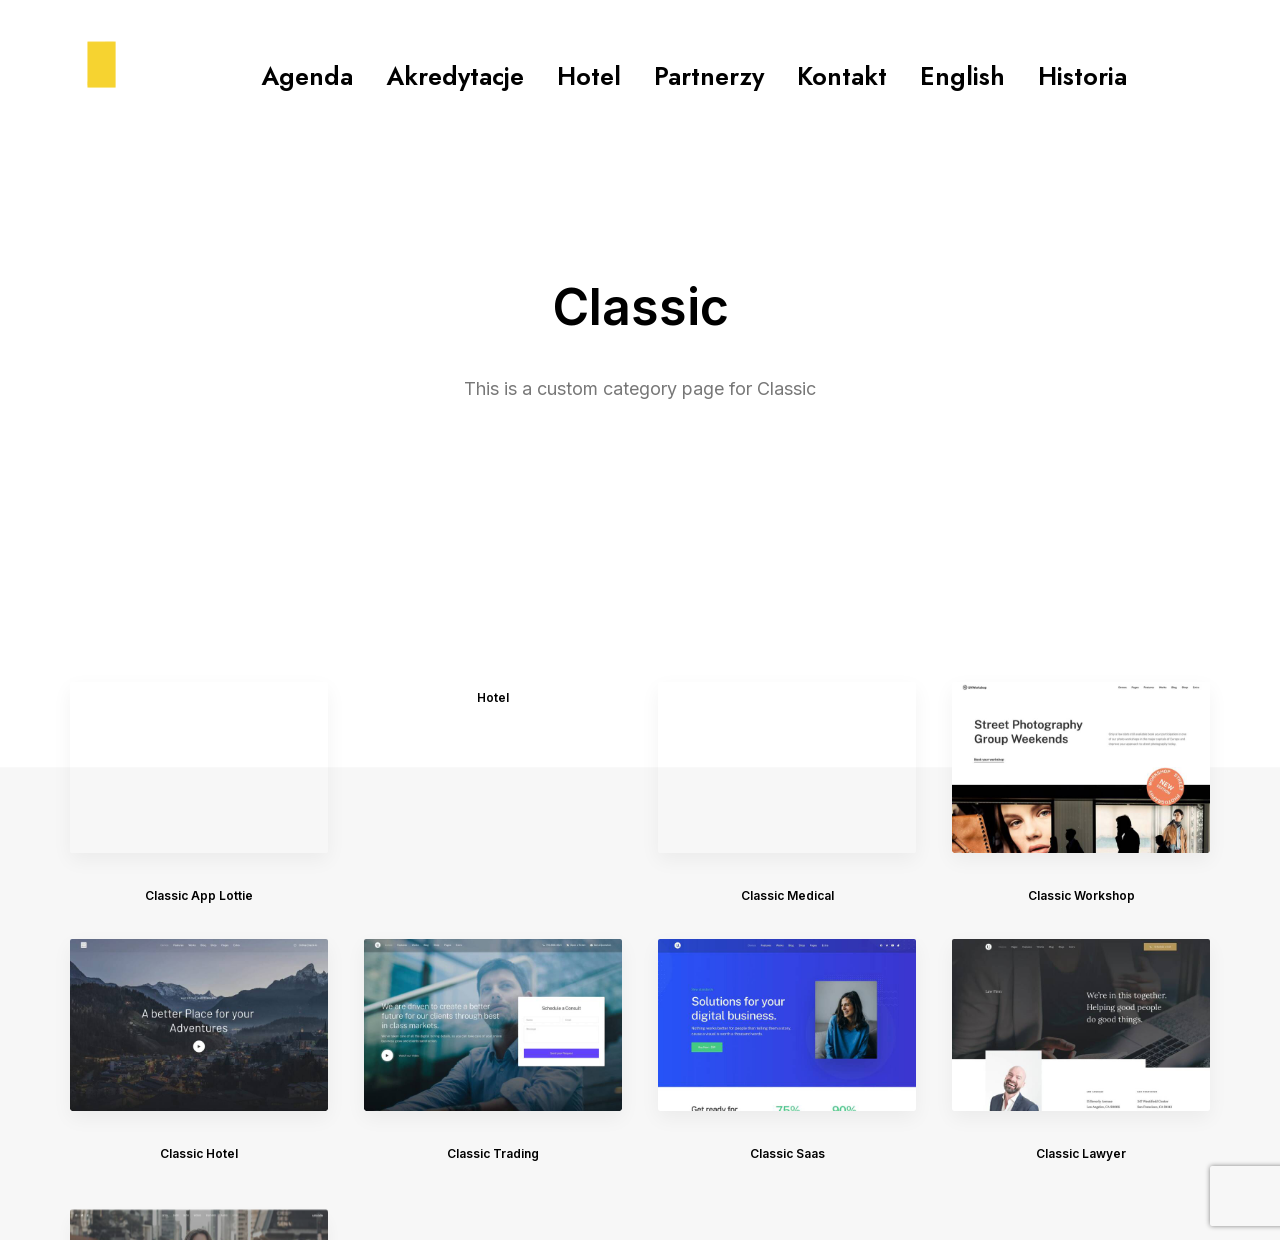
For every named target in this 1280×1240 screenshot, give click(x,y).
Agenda (307, 76)
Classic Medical (787, 609)
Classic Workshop (1081, 609)
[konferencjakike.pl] (78, 76)
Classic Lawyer (1081, 896)
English (962, 76)
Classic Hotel (199, 867)
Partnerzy (709, 76)
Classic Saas (787, 871)
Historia (1082, 76)
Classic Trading (493, 867)
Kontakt (842, 76)
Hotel (589, 76)
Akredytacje (455, 76)
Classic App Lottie (199, 609)
